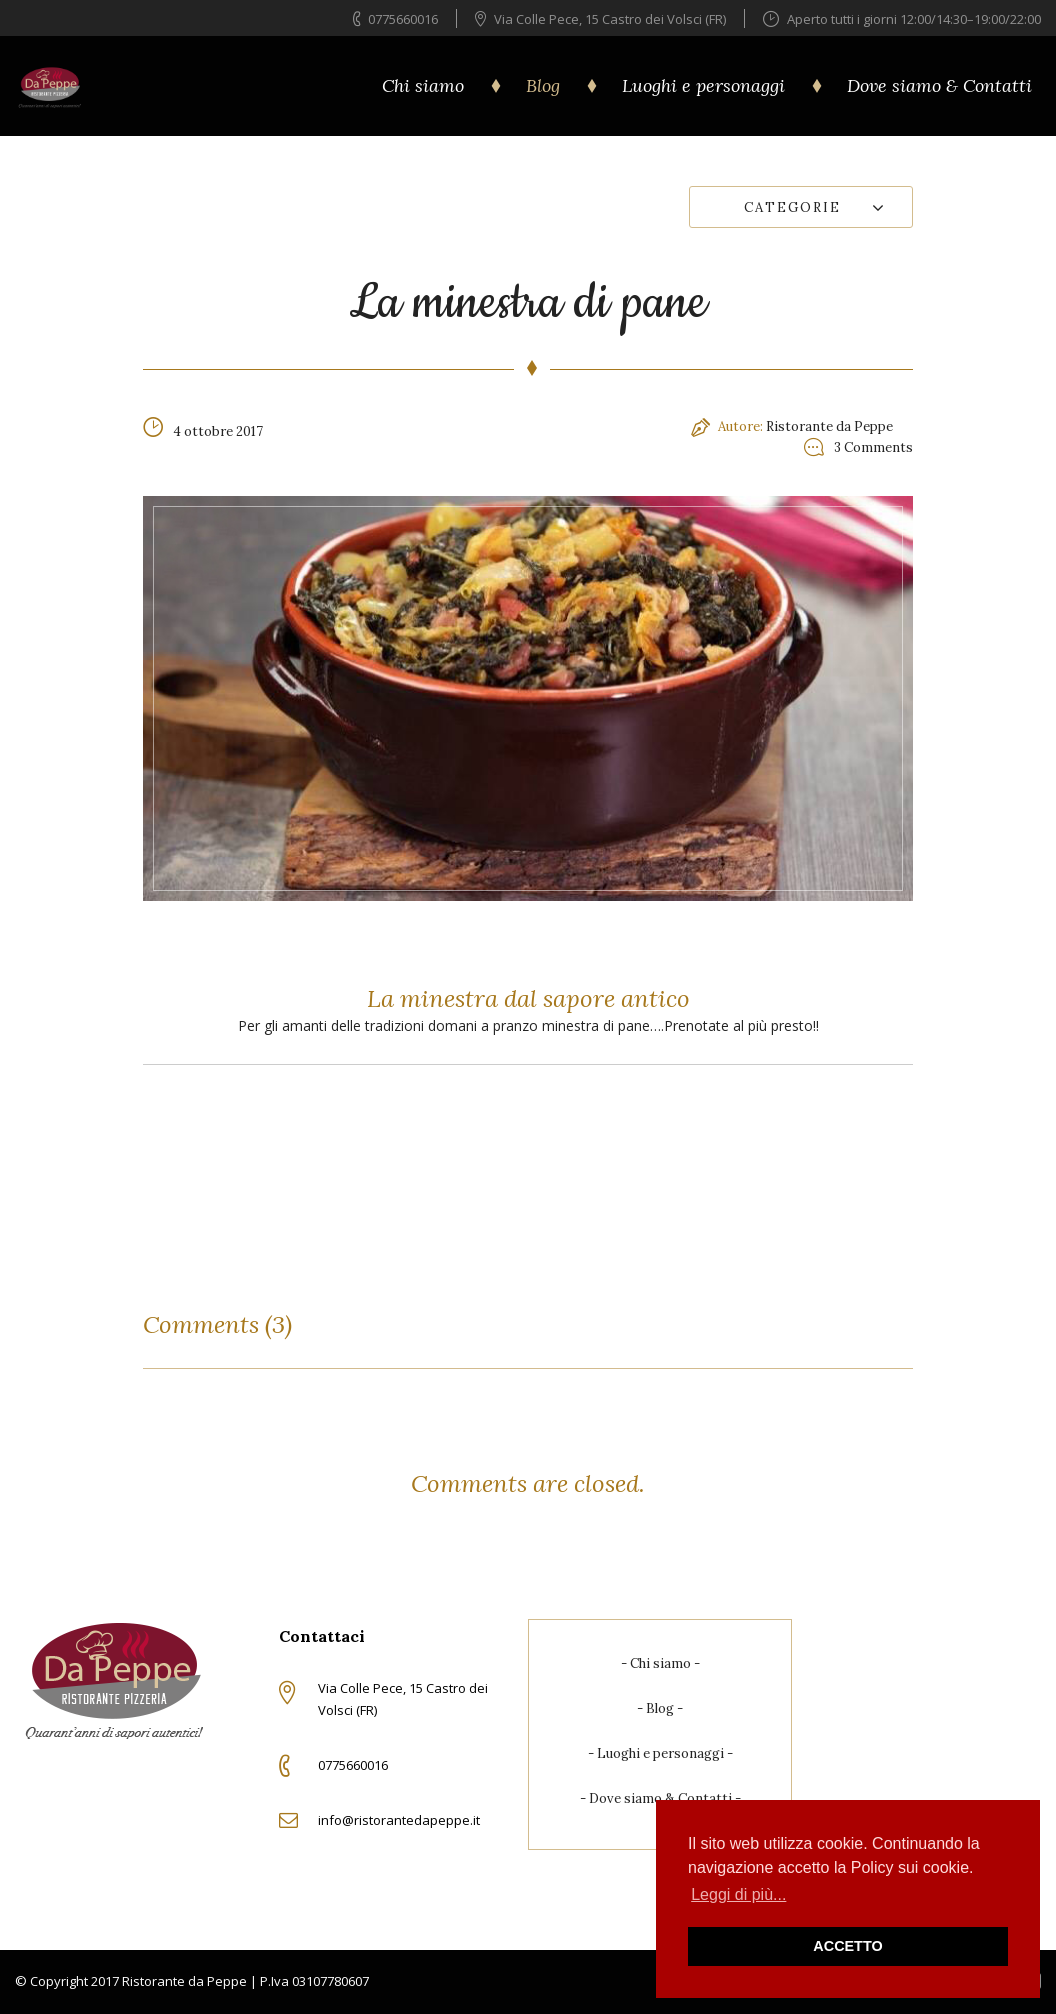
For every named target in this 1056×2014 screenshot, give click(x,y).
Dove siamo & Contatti (939, 85)
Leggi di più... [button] (738, 1894)
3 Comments (873, 447)
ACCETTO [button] (847, 1946)
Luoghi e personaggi (703, 85)
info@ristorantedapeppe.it (399, 1820)
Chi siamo (423, 85)
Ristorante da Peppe (829, 426)
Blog (543, 85)
